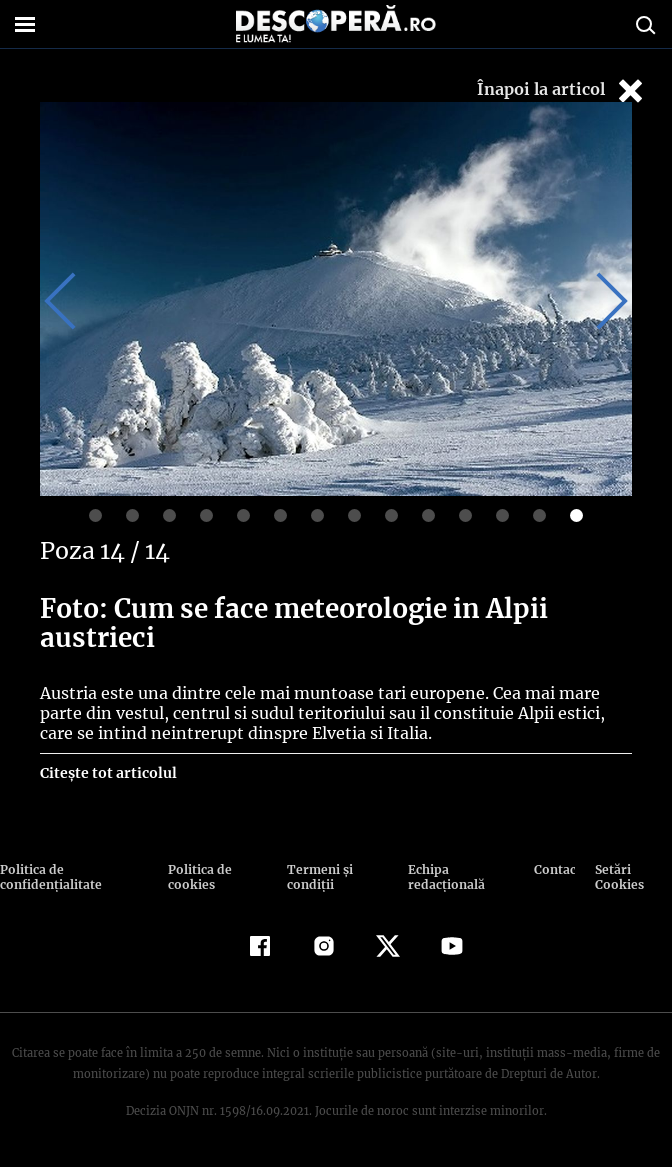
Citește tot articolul (107, 773)
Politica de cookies (197, 877)
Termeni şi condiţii (317, 877)
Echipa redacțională (444, 877)
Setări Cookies (619, 877)
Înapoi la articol (562, 90)
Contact (555, 869)
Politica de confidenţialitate (49, 877)
